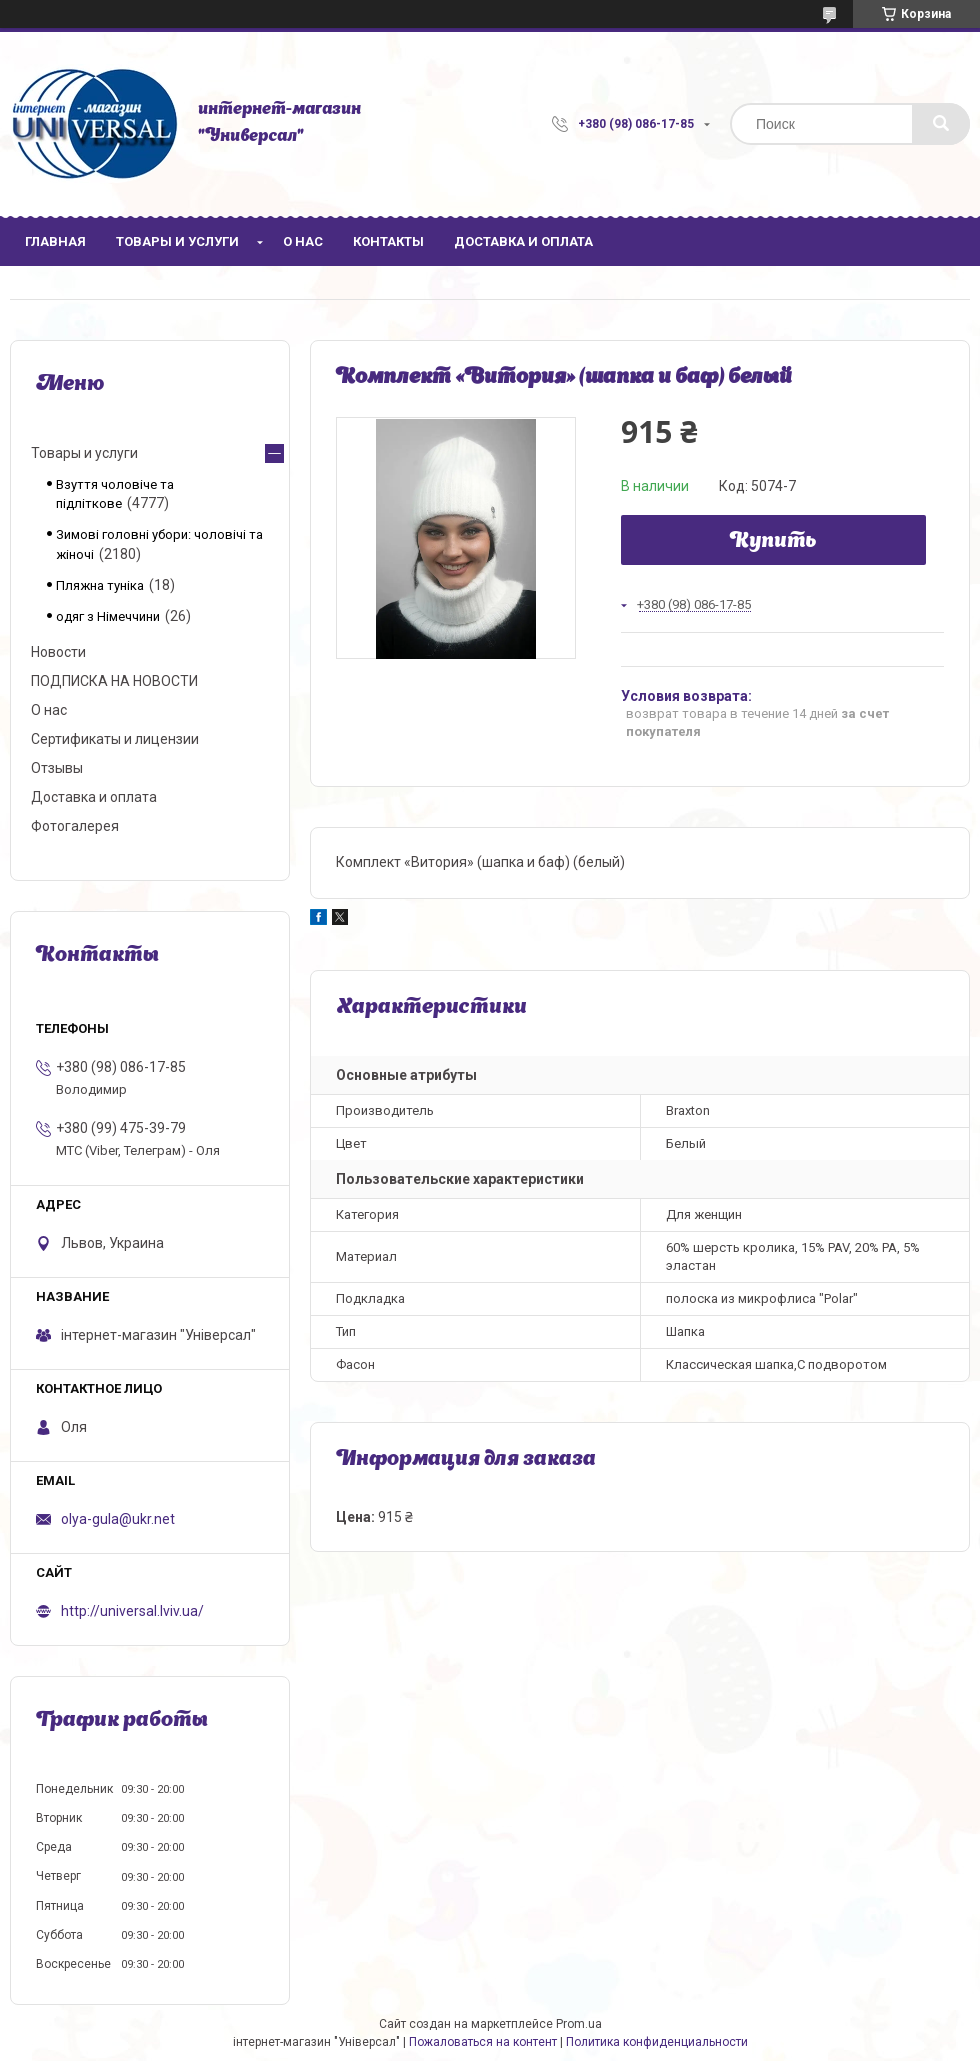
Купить (773, 542)
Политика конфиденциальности (657, 2042)
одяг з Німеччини (108, 616)
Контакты (388, 241)
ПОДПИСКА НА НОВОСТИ (114, 681)
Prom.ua (579, 2024)
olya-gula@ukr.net (118, 1519)
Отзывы (57, 768)
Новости (58, 652)
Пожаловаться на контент (483, 2042)
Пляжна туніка (100, 585)
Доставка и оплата (523, 241)
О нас (303, 241)
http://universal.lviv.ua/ (132, 1611)
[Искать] (941, 124)
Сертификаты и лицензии (115, 739)
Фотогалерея (75, 826)
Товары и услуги (177, 241)
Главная (55, 241)
